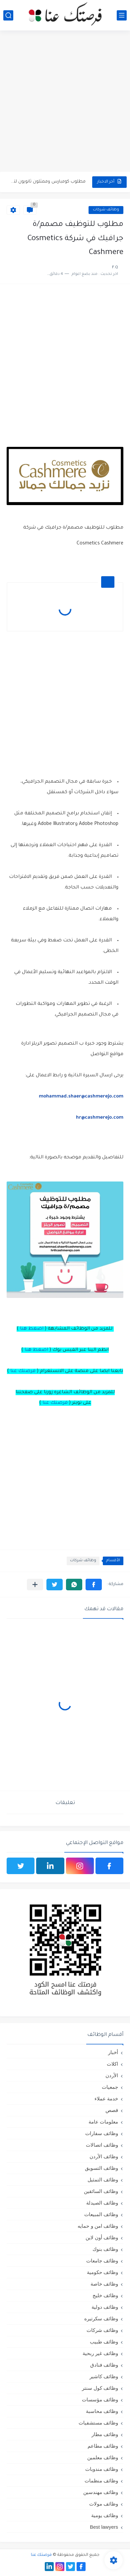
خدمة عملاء (106, 2098)
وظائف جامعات (102, 2260)
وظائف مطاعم (103, 2446)
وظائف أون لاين (102, 2237)
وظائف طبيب (104, 2341)
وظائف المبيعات (101, 2214)
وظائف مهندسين (100, 2492)
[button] (94, 1584)
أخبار (113, 2052)
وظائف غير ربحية (100, 2353)
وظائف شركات (106, 210)
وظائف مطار (105, 2434)
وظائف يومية (104, 2515)
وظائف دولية (105, 2307)
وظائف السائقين (101, 2191)
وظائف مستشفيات (98, 2423)
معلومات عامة (103, 2122)
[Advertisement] (65, 102)
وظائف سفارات (101, 2133)
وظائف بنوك (105, 2249)
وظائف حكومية (102, 2272)
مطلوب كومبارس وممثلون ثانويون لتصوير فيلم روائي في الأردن (47, 181)
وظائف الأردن (104, 2156)
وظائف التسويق (101, 2168)
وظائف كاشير (104, 2376)
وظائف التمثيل (103, 2179)
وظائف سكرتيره (101, 2318)
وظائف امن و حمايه (98, 2226)
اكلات (112, 2064)
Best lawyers (104, 2527)
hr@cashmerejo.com (99, 1118)
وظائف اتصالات (102, 2145)
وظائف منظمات (101, 2480)
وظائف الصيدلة (102, 2203)
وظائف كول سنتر (100, 2388)
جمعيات (110, 2087)
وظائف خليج (105, 2295)
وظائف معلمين (102, 2457)
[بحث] (8, 15)
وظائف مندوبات (101, 2469)
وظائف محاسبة (102, 2411)
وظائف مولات (103, 2504)
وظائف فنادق (104, 2365)
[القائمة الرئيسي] (122, 15)
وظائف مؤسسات (100, 2399)
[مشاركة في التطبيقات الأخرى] (35, 1584)
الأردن (111, 2075)
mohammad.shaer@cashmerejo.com (81, 1096)
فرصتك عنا (22, 1371)
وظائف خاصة (104, 2284)
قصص (111, 2110)
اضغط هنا (31, 1329)
